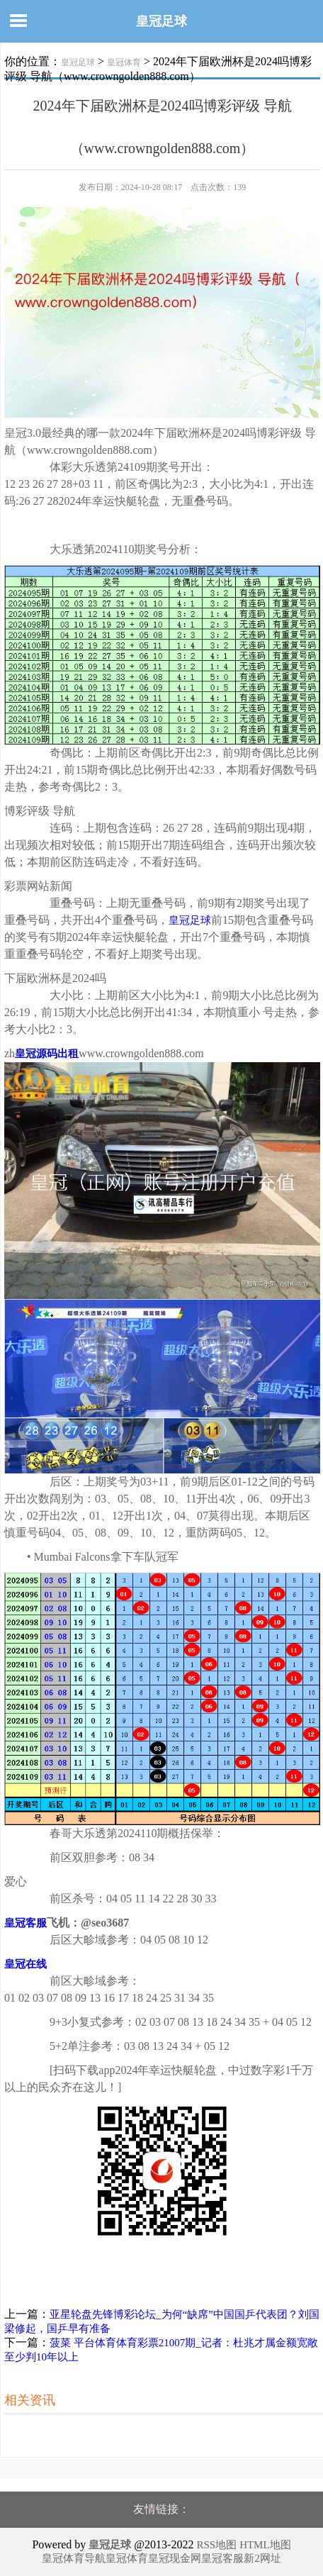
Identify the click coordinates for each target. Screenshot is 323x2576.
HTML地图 (265, 2544)
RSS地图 (216, 2544)
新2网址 (262, 2558)
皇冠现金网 (174, 2558)
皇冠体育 (124, 62)
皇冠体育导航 (74, 2558)
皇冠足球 (161, 21)
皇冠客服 (222, 2558)
